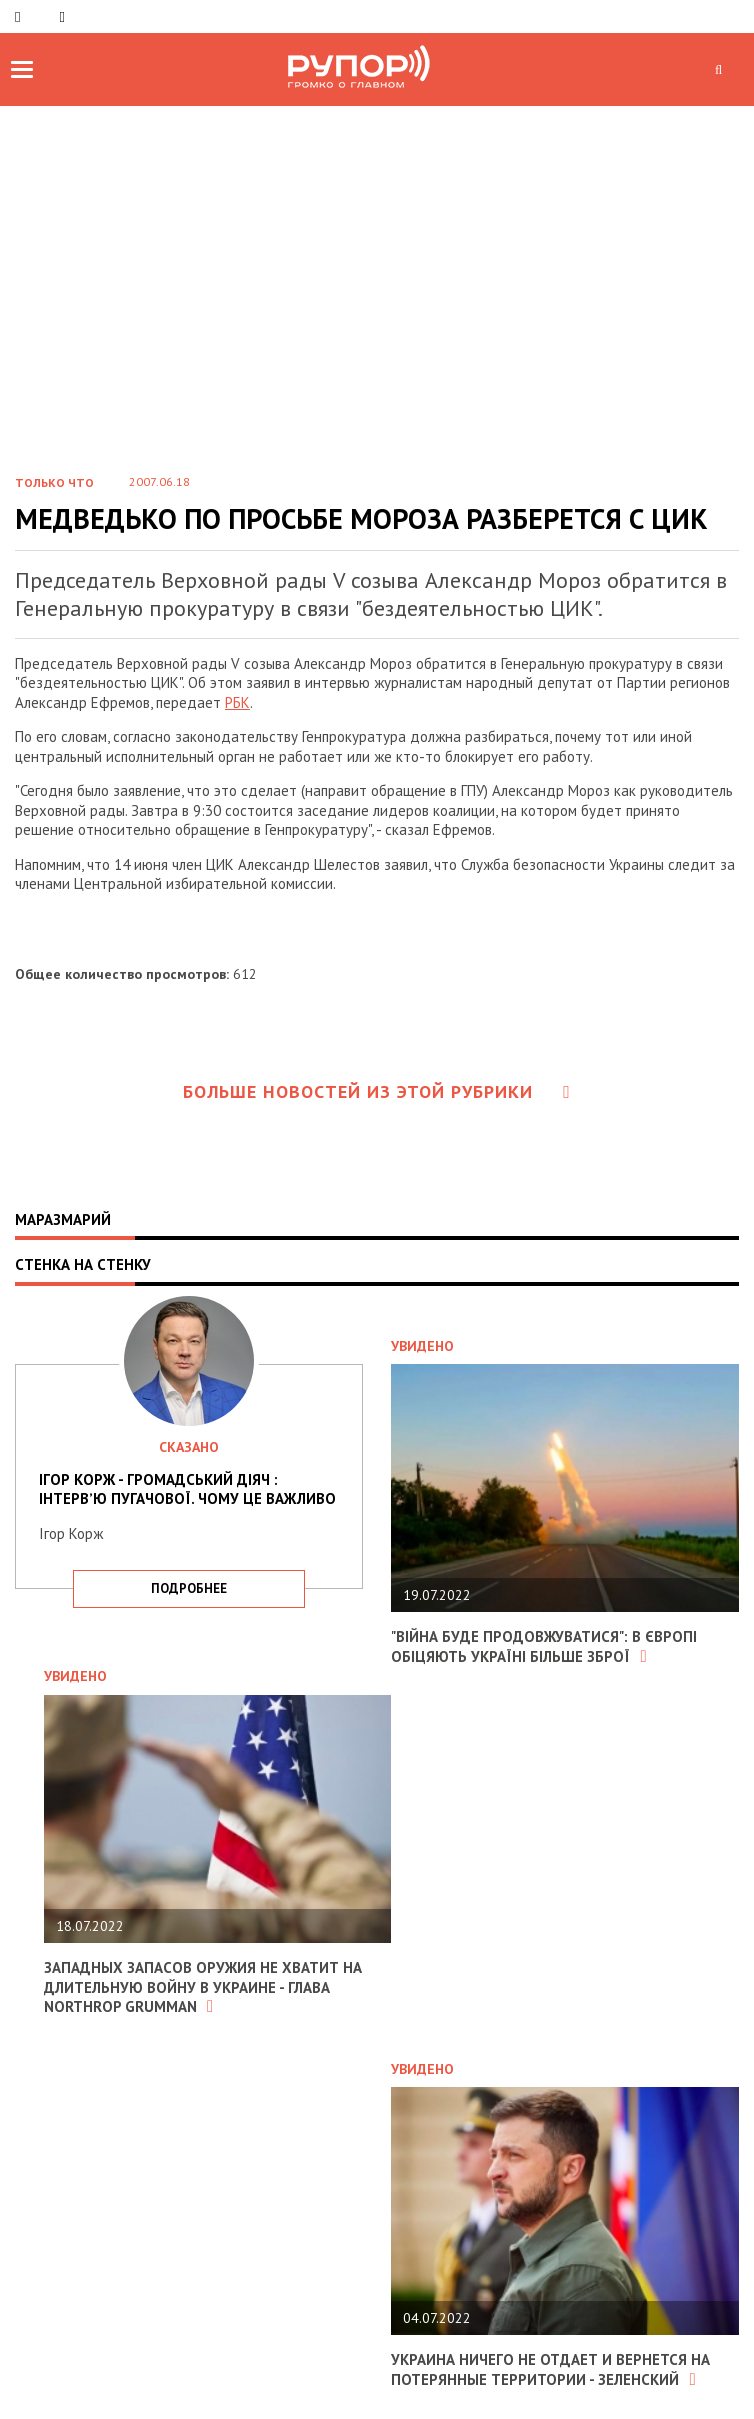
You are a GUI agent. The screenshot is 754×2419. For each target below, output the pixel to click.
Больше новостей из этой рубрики (377, 1091)
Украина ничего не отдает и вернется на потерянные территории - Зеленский (550, 2369)
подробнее (189, 1588)
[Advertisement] (377, 306)
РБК (237, 702)
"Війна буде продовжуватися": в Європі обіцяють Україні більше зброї (544, 1646)
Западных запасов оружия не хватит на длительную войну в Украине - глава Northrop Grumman (203, 1987)
